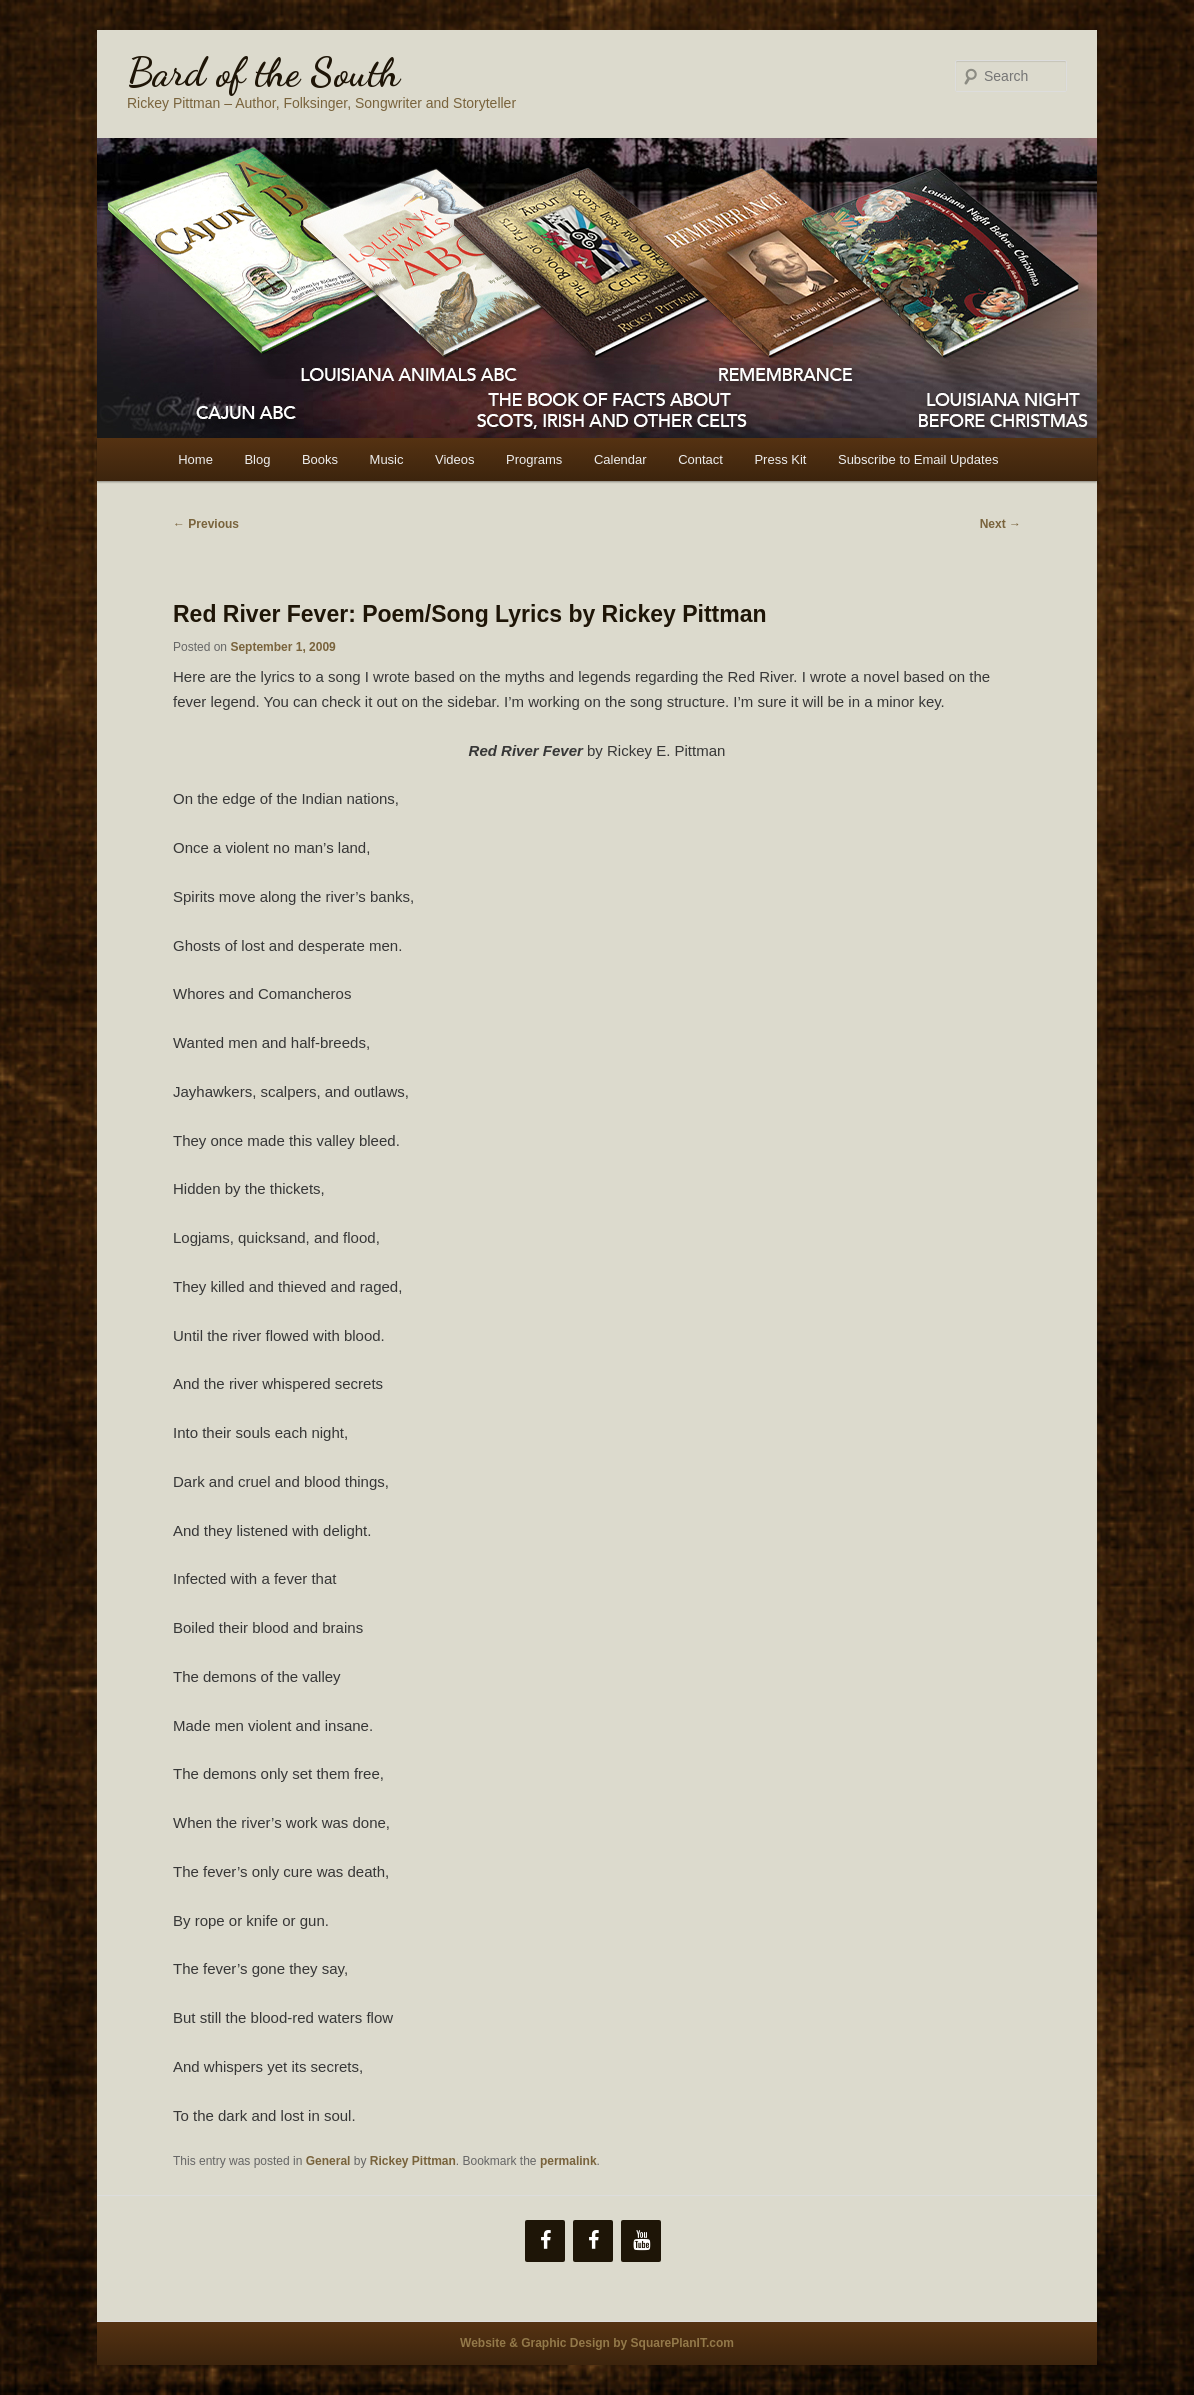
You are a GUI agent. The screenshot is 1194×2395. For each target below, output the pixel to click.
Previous (206, 524)
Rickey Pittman (413, 2161)
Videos (455, 459)
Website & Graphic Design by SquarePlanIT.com (597, 2343)
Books (320, 459)
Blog (257, 459)
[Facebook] (545, 2241)
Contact (700, 459)
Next (1000, 524)
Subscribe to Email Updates (918, 459)
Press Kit (780, 459)
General (328, 2161)
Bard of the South (263, 72)
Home (195, 459)
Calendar (620, 459)
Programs (534, 459)
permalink (568, 2161)
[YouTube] (641, 2241)
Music (387, 459)
